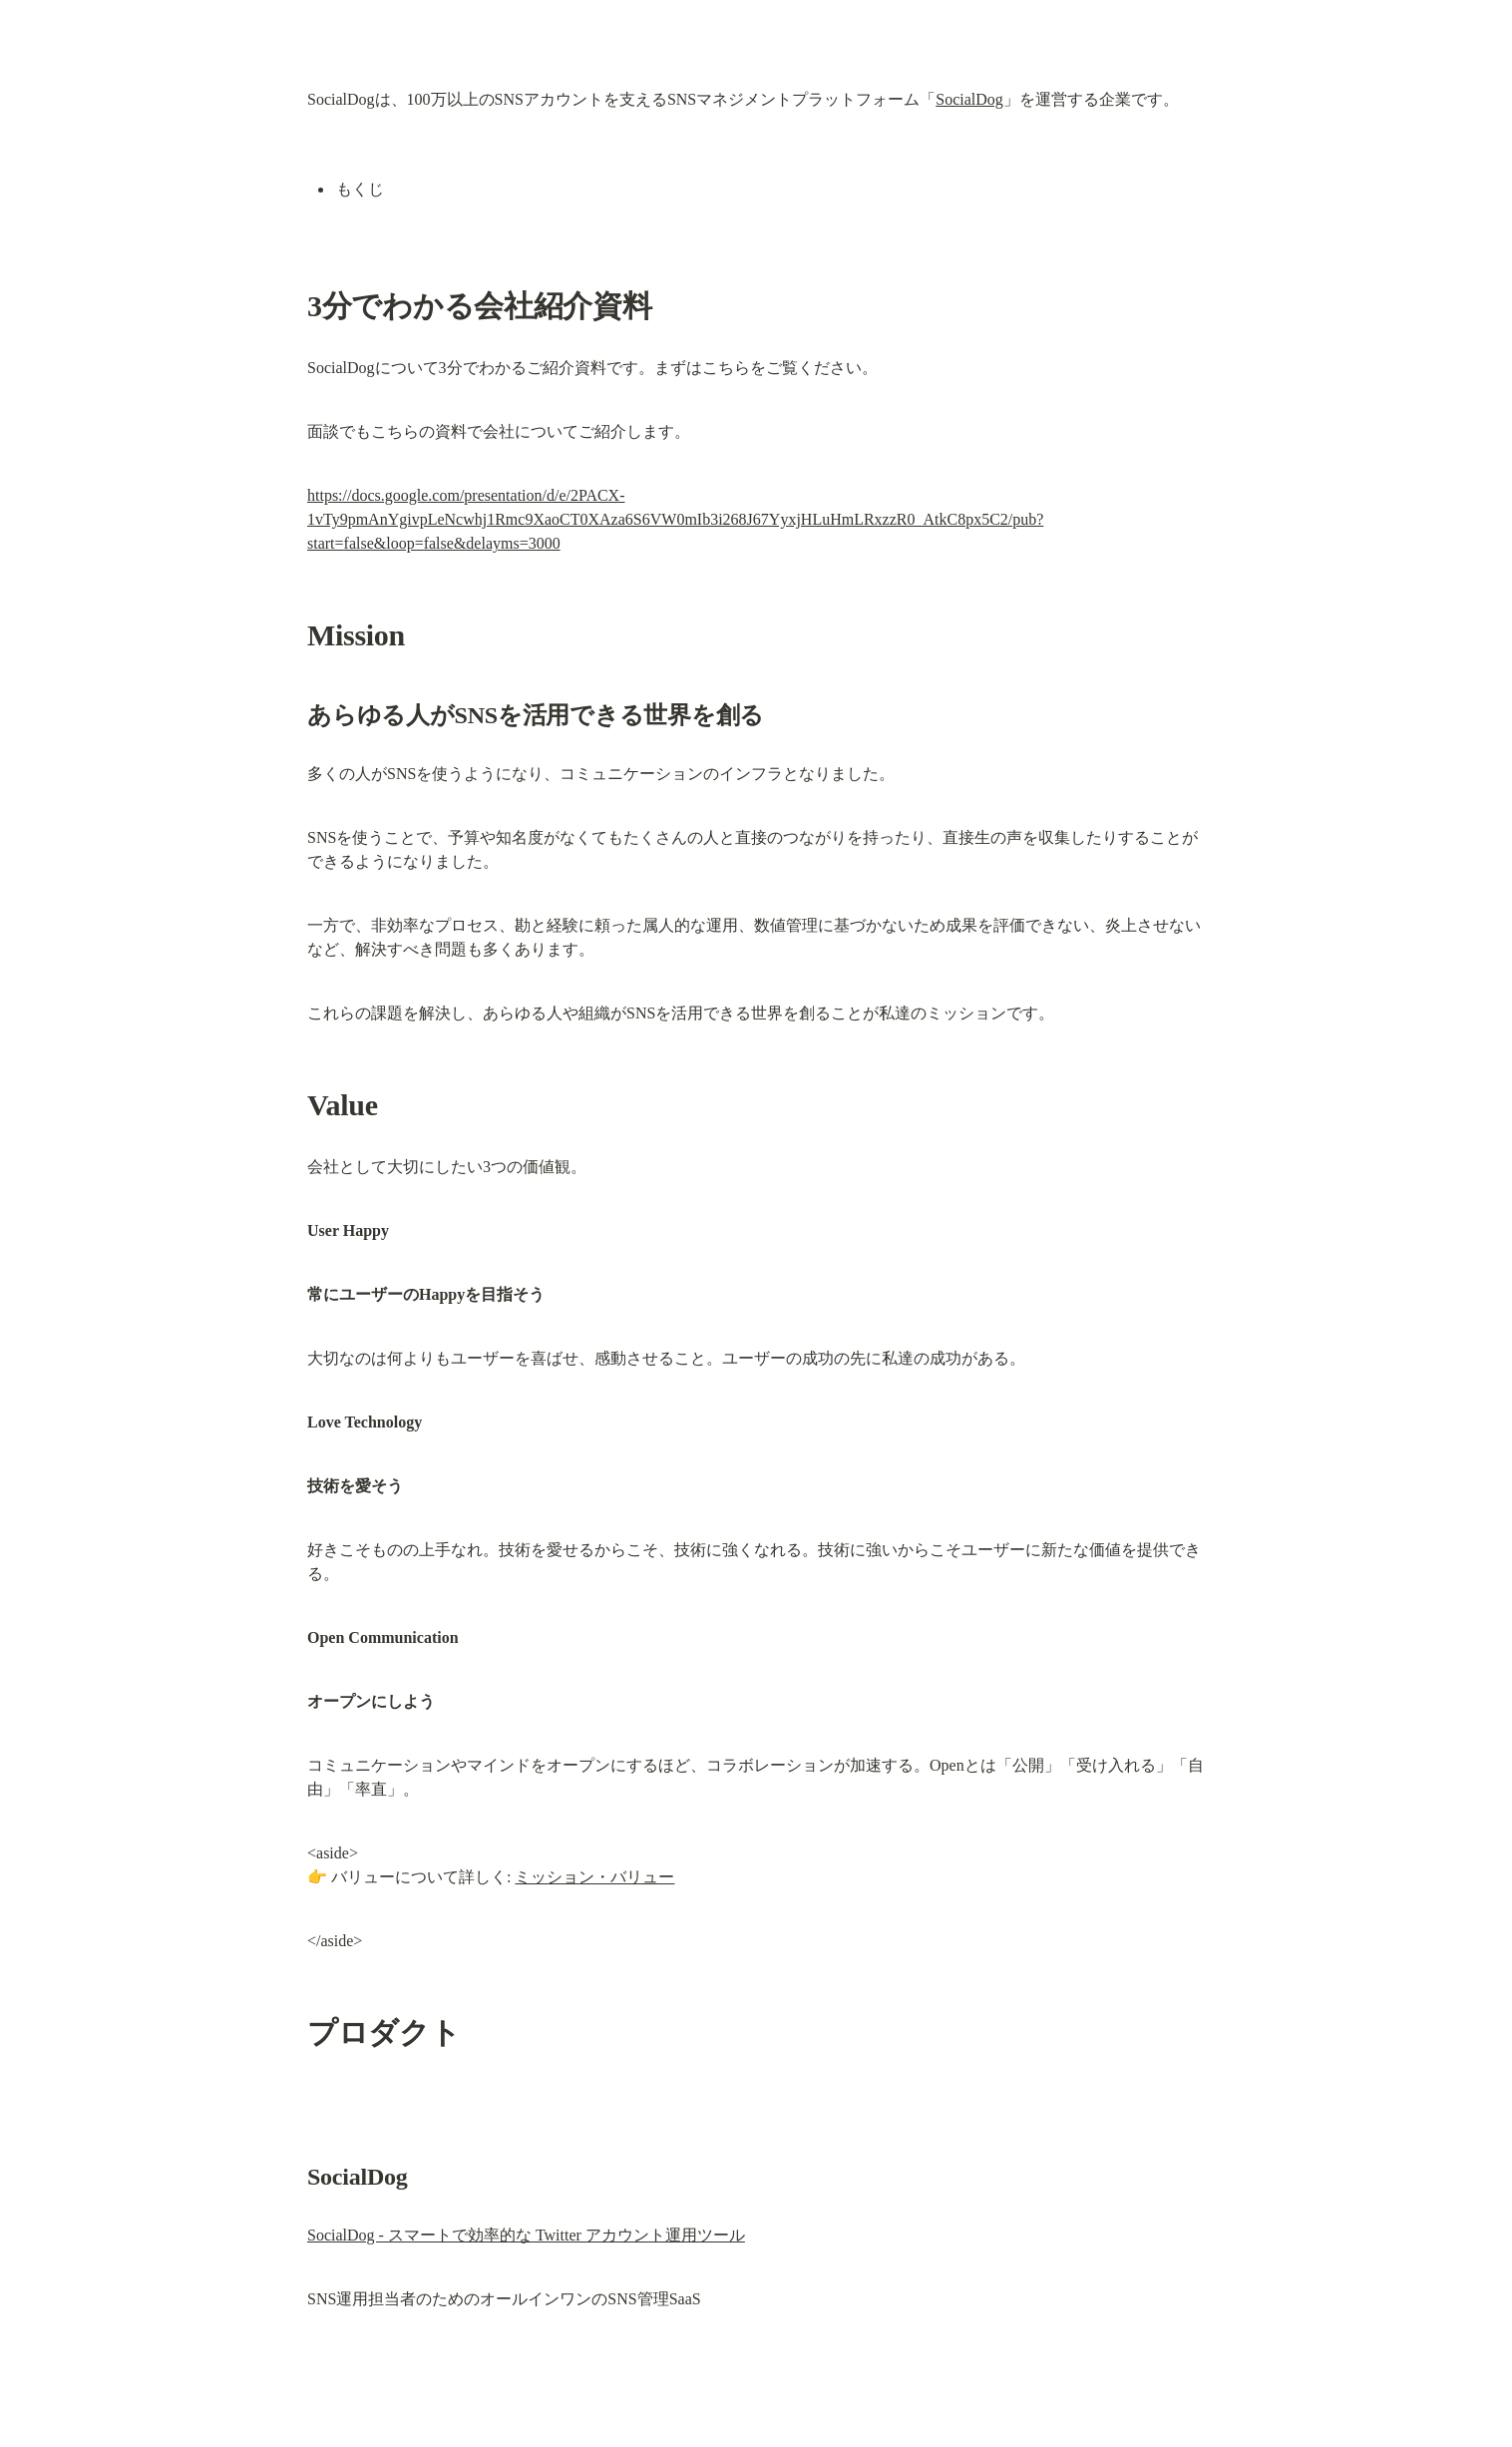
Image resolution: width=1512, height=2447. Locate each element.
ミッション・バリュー (594, 1876)
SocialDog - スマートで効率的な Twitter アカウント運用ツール (526, 2235)
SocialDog (969, 99)
